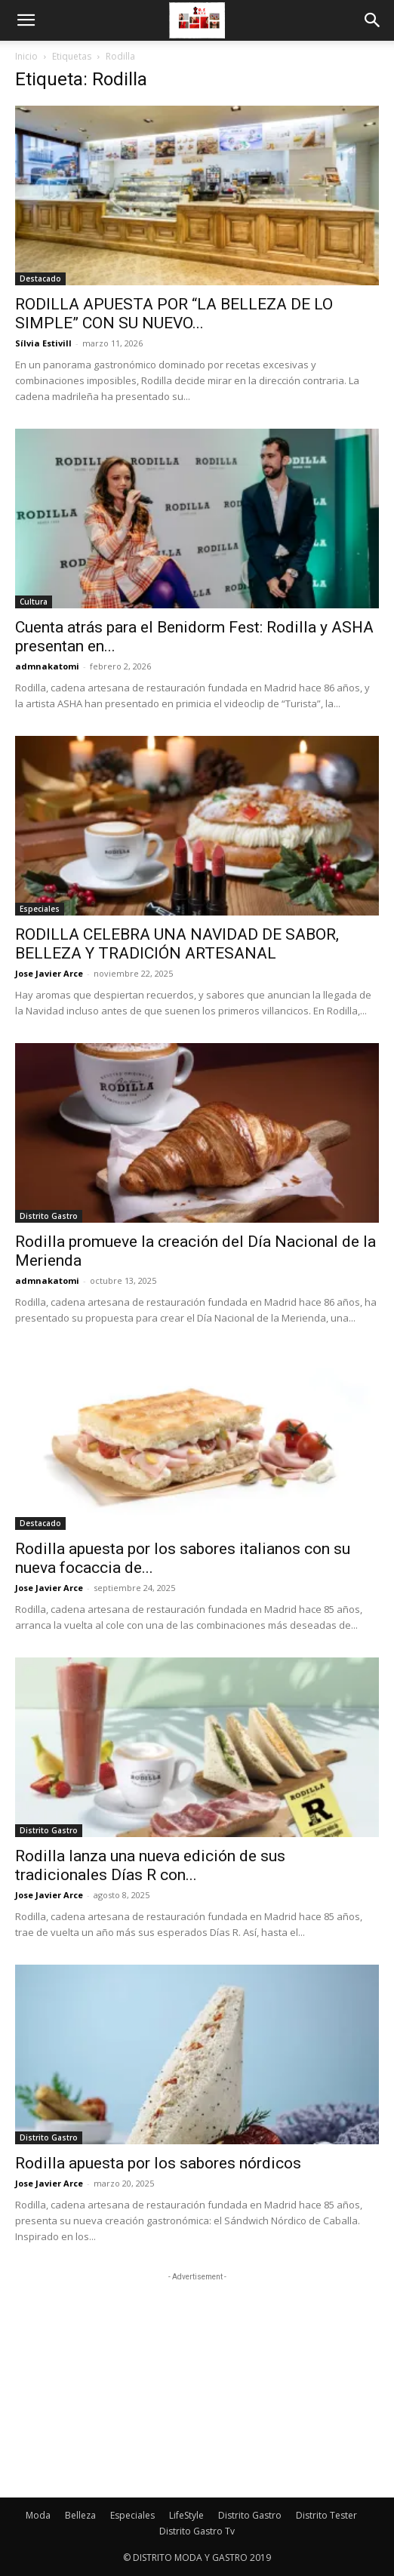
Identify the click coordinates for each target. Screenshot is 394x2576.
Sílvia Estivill (43, 343)
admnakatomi (47, 666)
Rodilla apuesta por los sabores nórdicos (158, 2163)
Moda (38, 2515)
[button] (26, 20)
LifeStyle (186, 2515)
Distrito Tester (326, 2515)
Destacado (40, 278)
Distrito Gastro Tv (197, 2531)
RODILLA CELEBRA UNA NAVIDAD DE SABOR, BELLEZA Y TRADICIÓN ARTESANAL (177, 943)
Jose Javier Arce (49, 973)
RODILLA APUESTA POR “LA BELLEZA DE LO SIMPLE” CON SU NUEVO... (174, 313)
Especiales (40, 908)
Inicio (26, 56)
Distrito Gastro (49, 1216)
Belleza (80, 2515)
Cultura (34, 601)
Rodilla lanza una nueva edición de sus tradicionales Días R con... (150, 1865)
